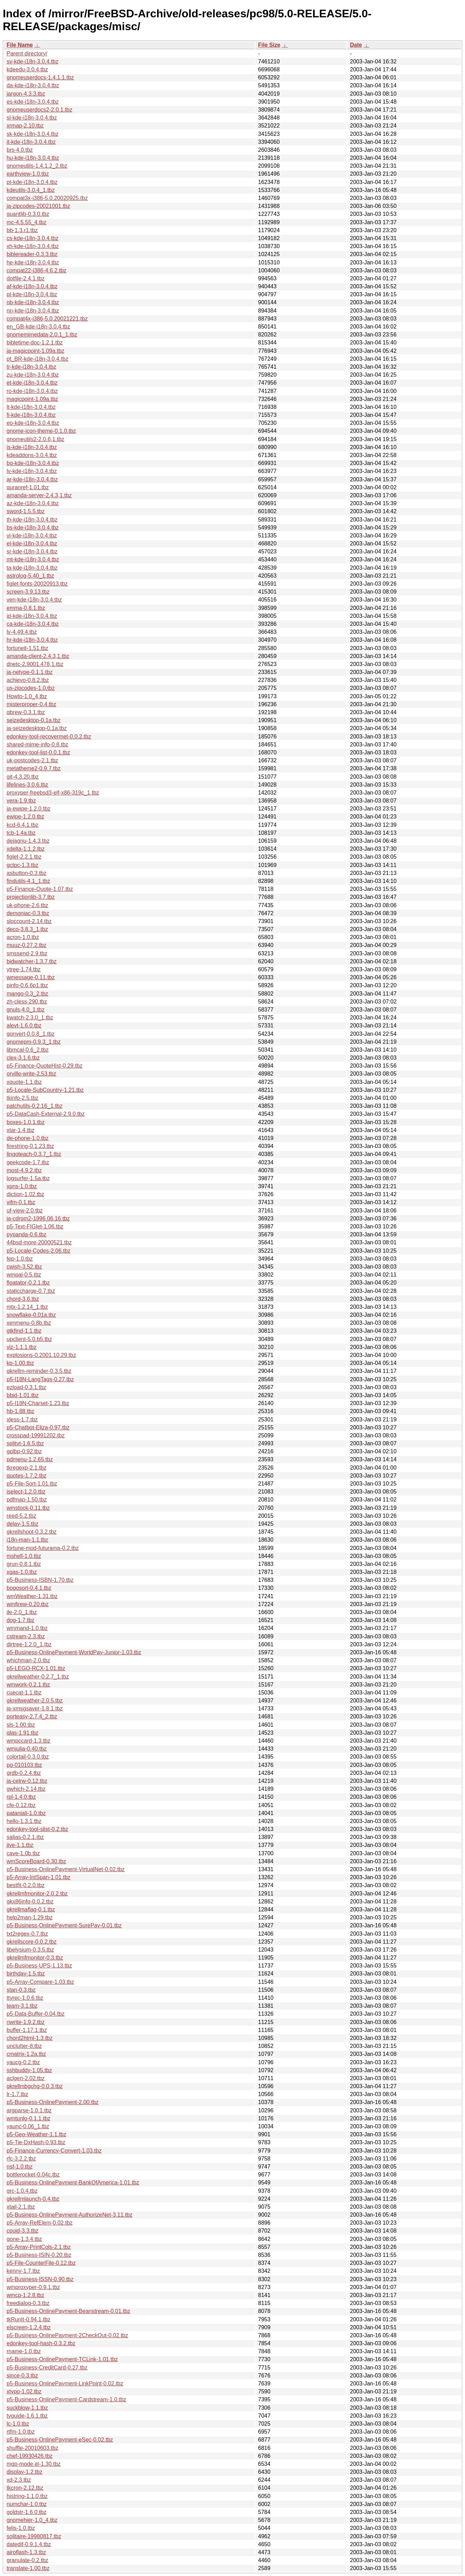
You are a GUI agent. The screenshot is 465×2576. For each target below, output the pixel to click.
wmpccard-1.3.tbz (28, 1741)
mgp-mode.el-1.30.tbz (34, 2464)
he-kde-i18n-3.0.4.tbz (33, 262)
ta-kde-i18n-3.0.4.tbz (32, 568)
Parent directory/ (27, 53)
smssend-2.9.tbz (27, 953)
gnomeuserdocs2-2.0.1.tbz (39, 110)
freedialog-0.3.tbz (28, 2303)
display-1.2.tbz (24, 2472)
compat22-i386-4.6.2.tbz (37, 270)
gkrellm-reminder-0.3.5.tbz (39, 1371)
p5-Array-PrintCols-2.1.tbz (39, 2247)
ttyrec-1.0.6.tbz (25, 1998)
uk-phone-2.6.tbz (27, 905)
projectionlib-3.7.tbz (31, 897)
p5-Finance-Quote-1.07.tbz (40, 889)
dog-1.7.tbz (20, 1620)
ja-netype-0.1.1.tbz (30, 672)
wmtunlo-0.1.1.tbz (28, 2118)
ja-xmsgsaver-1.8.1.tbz (35, 1708)
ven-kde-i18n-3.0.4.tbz (34, 600)
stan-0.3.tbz (21, 1990)
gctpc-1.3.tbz (22, 865)
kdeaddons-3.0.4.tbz (32, 455)
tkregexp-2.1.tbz (26, 1468)
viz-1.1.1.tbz (21, 1347)
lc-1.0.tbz (18, 2424)
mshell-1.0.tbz (24, 1556)
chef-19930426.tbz (30, 2456)
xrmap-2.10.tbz (25, 126)
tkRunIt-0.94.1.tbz (28, 2319)
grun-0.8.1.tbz (24, 1564)
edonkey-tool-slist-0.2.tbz (37, 1829)
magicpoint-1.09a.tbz (32, 399)
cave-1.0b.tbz (23, 1853)
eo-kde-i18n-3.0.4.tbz (33, 423)
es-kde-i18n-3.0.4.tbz (33, 102)
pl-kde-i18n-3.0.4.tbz (32, 294)
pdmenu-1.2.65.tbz (30, 1459)
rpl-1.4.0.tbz (21, 1797)
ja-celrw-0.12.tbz (27, 1781)
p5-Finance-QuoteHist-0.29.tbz (45, 1066)
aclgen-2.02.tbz (25, 2078)
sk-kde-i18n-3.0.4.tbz (32, 134)
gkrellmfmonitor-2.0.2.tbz (37, 1893)
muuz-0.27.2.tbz (26, 945)
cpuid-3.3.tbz (22, 2231)
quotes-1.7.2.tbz (26, 1476)
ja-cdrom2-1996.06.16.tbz (38, 1218)
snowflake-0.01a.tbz (31, 1315)
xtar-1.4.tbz (20, 1130)
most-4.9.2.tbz (24, 1170)
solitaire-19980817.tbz (34, 2536)
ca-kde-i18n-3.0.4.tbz (33, 624)
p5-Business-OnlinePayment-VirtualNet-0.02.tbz (65, 1869)
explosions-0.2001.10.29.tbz (41, 1355)
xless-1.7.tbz (22, 1419)
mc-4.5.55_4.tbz (26, 222)
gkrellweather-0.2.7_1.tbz (38, 1677)
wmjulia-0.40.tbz (27, 1749)
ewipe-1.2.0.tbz (25, 817)
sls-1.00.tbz (21, 1725)
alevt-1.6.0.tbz (24, 1025)
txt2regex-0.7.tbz (27, 1934)
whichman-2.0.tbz (28, 1660)
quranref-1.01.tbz (28, 487)
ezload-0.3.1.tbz (26, 1387)
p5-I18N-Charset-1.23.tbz (38, 1403)
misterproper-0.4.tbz (31, 704)
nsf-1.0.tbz (20, 2167)
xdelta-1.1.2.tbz (25, 849)
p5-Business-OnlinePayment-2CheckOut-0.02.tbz (67, 2335)
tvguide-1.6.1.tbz (27, 2416)
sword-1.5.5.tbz (25, 511)
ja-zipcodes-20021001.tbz (38, 206)
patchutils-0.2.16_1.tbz (34, 1106)
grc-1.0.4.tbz (22, 2191)
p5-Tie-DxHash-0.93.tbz (36, 2142)
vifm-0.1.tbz (21, 1202)
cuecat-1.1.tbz (24, 1693)
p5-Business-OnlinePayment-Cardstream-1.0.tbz (66, 2399)
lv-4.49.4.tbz (22, 632)
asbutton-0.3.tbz (26, 873)
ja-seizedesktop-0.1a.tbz (37, 728)
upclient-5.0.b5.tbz (29, 1339)
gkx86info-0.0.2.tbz (30, 1901)
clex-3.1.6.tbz (23, 1058)
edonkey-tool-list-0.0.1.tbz (38, 752)
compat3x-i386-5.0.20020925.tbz (47, 198)
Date (356, 45)
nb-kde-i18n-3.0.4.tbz (33, 302)
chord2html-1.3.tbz (30, 2038)
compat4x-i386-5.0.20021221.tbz (47, 319)
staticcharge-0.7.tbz (31, 1291)
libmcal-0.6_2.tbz (28, 1050)
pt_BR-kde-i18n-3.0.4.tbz (37, 359)
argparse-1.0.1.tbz (29, 2110)
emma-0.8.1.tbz (26, 608)
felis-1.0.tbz (21, 2528)
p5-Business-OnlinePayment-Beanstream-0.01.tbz (68, 2311)
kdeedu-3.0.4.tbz (27, 69)
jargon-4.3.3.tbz (26, 94)
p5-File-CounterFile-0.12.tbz (41, 2263)
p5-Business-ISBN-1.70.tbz (40, 1580)
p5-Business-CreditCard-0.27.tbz (47, 2368)
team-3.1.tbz (22, 2006)
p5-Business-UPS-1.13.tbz (39, 1966)
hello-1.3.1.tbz (24, 1821)
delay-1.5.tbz (22, 1524)
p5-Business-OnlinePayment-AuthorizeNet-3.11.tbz (69, 2215)
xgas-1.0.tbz (22, 1572)
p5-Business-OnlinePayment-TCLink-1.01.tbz (62, 2359)
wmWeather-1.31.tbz (32, 1596)
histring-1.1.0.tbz (27, 2496)
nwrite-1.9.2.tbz (25, 2022)
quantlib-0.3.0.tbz (28, 214)
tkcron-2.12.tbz (25, 2488)
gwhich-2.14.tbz (26, 1789)
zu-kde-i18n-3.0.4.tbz (33, 375)
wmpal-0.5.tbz (24, 1275)
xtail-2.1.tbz (21, 2207)
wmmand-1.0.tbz (27, 1628)
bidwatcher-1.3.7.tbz (32, 961)
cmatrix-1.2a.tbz (26, 2054)
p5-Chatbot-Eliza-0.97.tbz (38, 1427)
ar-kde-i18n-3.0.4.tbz (32, 479)
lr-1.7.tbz (17, 2094)
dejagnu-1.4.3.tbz (28, 841)
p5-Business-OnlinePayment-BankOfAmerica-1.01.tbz (73, 2182)
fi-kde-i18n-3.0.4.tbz (31, 415)
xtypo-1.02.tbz (24, 2391)
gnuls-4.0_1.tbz (25, 1010)
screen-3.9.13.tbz (28, 592)
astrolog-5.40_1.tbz (30, 576)
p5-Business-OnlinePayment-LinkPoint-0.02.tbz (65, 2383)
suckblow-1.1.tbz (27, 2408)
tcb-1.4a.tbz (21, 833)
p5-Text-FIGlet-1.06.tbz (35, 1226)
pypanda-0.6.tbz (26, 1234)
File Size (269, 45)
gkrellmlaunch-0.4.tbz (33, 2199)
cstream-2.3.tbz (26, 1636)
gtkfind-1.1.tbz (24, 1331)
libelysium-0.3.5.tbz (30, 1950)
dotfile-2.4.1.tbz (25, 278)
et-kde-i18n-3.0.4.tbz (32, 383)
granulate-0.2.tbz (27, 2560)
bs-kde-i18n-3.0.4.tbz (33, 528)
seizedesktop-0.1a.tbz (34, 720)
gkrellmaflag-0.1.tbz (31, 1909)
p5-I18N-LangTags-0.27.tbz (40, 1379)
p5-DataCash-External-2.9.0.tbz (46, 1114)
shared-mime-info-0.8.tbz (37, 744)
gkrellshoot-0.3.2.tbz (32, 1532)
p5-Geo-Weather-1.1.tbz (36, 2134)
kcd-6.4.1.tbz (22, 825)
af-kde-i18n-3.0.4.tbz (32, 286)
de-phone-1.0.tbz (28, 1138)
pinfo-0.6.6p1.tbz (27, 985)
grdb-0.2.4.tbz (24, 1773)
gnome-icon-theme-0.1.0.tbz (41, 431)
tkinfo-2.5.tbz (22, 1098)
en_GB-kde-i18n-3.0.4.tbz (38, 327)
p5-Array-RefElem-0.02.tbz (39, 2223)
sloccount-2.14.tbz (29, 921)
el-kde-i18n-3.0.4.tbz (32, 543)
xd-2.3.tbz (19, 2480)
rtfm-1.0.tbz (21, 2432)
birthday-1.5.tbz (26, 1974)
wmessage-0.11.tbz (31, 977)
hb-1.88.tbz (20, 1411)
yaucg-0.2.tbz (23, 2062)
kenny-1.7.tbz (23, 2271)
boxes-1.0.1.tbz (25, 1122)
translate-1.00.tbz (28, 2568)
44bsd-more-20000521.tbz (39, 1242)
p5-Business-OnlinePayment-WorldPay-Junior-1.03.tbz (74, 1652)
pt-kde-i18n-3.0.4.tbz (32, 182)
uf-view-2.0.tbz (25, 1210)
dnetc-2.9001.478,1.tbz (35, 664)
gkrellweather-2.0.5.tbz (35, 1700)
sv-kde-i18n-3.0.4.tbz (32, 61)
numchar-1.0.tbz (27, 2504)
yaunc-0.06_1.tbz (28, 2126)
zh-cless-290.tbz (27, 1002)
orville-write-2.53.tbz (31, 1074)
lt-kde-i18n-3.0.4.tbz (31, 407)
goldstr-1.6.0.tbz (26, 2512)
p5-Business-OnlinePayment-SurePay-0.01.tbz (64, 1925)
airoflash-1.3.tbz (26, 2552)
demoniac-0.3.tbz (28, 913)
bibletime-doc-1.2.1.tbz (35, 342)
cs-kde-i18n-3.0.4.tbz (32, 238)
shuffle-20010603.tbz (32, 2448)
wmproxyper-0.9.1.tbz (33, 2287)
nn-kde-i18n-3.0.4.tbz (33, 311)
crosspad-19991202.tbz (35, 1435)
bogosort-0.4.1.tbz (29, 1588)
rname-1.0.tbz (24, 2351)
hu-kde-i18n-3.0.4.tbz (33, 158)
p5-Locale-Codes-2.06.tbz (38, 1251)
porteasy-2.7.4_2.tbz (32, 1716)
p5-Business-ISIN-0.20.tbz (39, 2255)
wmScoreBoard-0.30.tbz (36, 1861)
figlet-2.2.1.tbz (24, 857)
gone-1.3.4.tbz (24, 2239)
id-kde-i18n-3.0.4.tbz (32, 616)
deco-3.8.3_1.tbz (27, 929)
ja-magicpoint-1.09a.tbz (35, 351)
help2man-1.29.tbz (30, 1917)
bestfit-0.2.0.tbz (25, 1885)
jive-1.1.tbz (20, 1845)
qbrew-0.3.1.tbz (26, 712)
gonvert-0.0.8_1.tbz (30, 1034)
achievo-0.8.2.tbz (28, 680)
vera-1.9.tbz (21, 801)
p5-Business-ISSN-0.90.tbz (40, 2279)
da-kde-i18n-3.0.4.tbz (33, 85)
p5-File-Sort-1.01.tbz (32, 1484)
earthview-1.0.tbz (28, 174)
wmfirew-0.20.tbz (28, 1604)
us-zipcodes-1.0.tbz (31, 688)
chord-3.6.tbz (23, 1299)
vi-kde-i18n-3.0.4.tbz (32, 535)
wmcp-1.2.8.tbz (25, 2295)
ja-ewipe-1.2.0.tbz (28, 809)
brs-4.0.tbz (20, 150)
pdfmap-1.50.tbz (27, 1499)
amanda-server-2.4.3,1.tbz (39, 495)
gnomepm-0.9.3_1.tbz (34, 1042)
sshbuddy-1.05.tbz (29, 2070)
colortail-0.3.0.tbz (28, 1757)
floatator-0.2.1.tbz (28, 1283)
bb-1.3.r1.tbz (22, 230)
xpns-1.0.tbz (22, 1186)
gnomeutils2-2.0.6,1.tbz (35, 439)
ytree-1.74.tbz (24, 969)
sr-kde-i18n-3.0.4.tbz (32, 551)
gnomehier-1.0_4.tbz (32, 2520)
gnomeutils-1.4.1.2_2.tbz (37, 166)
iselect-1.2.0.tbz (26, 1492)
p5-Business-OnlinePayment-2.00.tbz (52, 2102)
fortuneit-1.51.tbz (27, 648)
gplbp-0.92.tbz (24, 1451)
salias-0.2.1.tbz (25, 1837)
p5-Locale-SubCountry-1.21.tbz (45, 1090)
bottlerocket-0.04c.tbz (33, 2175)
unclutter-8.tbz (24, 2046)
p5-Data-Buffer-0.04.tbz (35, 2014)
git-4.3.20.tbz (23, 777)
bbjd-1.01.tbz (23, 1395)
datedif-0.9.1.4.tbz (29, 2544)
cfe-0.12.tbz (21, 1805)
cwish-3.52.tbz (24, 1267)
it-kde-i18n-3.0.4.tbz (31, 142)
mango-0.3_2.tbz (27, 994)
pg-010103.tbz (24, 1765)
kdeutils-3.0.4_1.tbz (31, 190)
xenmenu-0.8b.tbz (29, 1323)
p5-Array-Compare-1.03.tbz (40, 1982)
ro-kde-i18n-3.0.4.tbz (32, 391)
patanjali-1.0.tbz (26, 1813)
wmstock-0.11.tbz (28, 1508)
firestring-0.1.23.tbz (30, 1146)
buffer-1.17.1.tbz (27, 2030)
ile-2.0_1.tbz (22, 1612)
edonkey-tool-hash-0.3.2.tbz (41, 2343)
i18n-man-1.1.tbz (27, 1540)
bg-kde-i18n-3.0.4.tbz (33, 463)
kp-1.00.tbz (20, 1363)
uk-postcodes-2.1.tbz (32, 760)
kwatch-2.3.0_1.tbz (30, 1017)
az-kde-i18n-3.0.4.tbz (33, 503)
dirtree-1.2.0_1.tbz (29, 1644)
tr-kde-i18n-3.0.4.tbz (31, 367)
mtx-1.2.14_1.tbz (27, 1307)
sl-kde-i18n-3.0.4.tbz (32, 118)
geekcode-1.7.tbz (28, 1162)
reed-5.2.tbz (21, 1516)
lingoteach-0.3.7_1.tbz (34, 1154)
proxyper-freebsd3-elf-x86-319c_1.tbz (53, 793)
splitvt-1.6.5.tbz (25, 1443)
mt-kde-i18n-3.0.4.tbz (33, 559)
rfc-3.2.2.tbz (21, 2159)
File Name (20, 45)
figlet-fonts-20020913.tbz (37, 584)
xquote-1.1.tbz (24, 1082)
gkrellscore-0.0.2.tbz (32, 1942)
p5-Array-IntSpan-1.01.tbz (38, 1877)
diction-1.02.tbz (25, 1194)
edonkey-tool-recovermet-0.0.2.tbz (49, 736)
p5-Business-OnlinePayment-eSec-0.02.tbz (60, 2440)
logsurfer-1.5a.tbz (28, 1178)
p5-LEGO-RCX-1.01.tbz (36, 1668)
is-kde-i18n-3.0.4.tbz (32, 447)
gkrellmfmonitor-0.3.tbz (35, 1958)
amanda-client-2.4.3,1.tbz (38, 656)
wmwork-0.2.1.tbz (28, 1685)
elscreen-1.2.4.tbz (29, 2327)
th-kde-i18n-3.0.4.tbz (32, 520)
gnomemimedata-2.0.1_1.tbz (42, 335)
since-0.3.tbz (22, 2375)
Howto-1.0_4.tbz (27, 696)
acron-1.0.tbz (23, 937)
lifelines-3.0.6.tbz (27, 785)
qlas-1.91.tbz (22, 1733)
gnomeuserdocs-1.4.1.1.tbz (40, 77)
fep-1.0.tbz (20, 1259)
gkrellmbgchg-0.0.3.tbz (35, 2086)
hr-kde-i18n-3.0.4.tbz (32, 640)
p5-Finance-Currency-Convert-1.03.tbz (54, 2151)
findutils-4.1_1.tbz (28, 881)
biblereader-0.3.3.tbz (32, 254)
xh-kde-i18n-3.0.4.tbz (33, 246)
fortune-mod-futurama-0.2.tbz (43, 1548)
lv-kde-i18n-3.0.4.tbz (32, 471)
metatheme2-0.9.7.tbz (34, 768)
